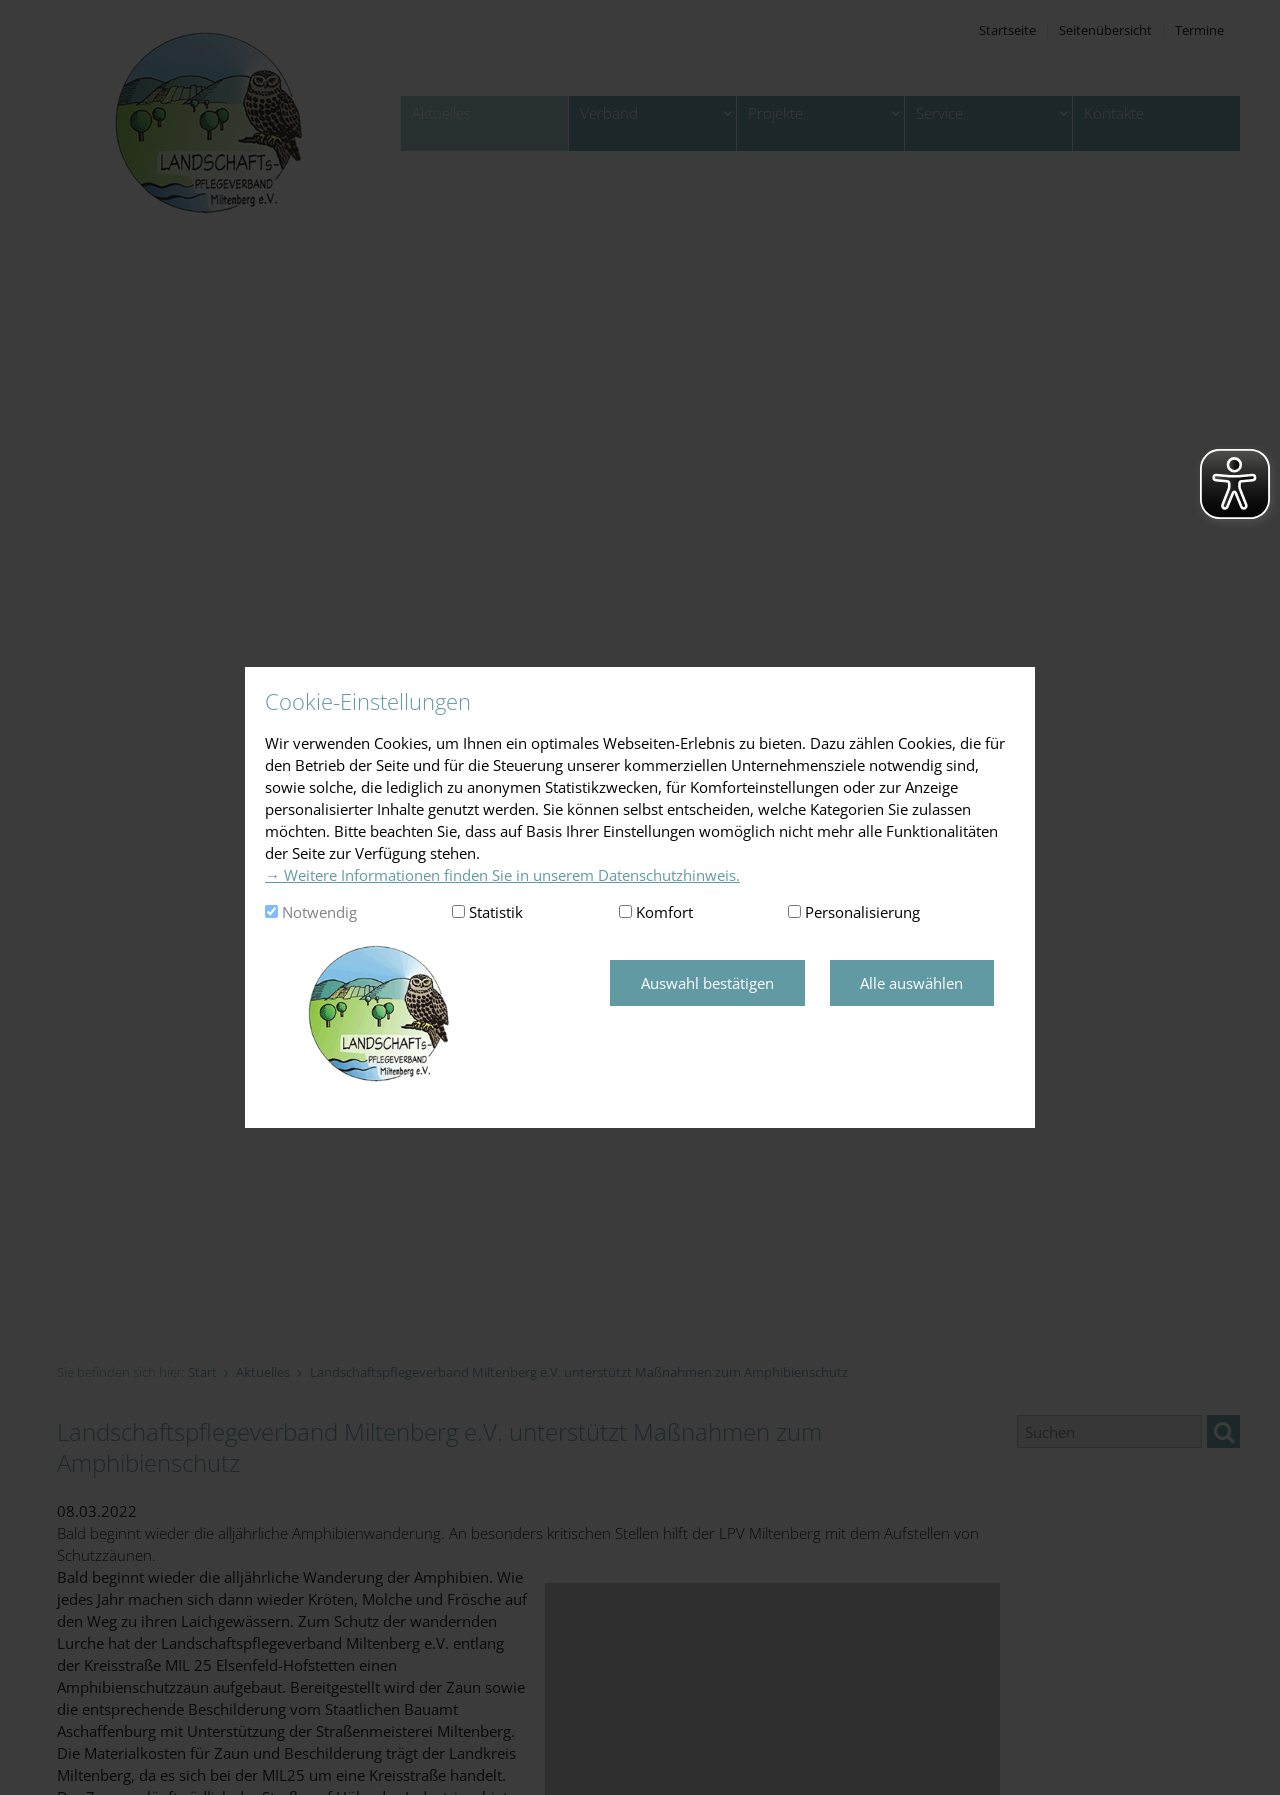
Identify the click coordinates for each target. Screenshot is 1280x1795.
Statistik (496, 912)
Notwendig (319, 912)
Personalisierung (862, 912)
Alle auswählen (911, 983)
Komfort (664, 912)
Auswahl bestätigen (707, 983)
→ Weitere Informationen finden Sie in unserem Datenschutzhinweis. (502, 875)
